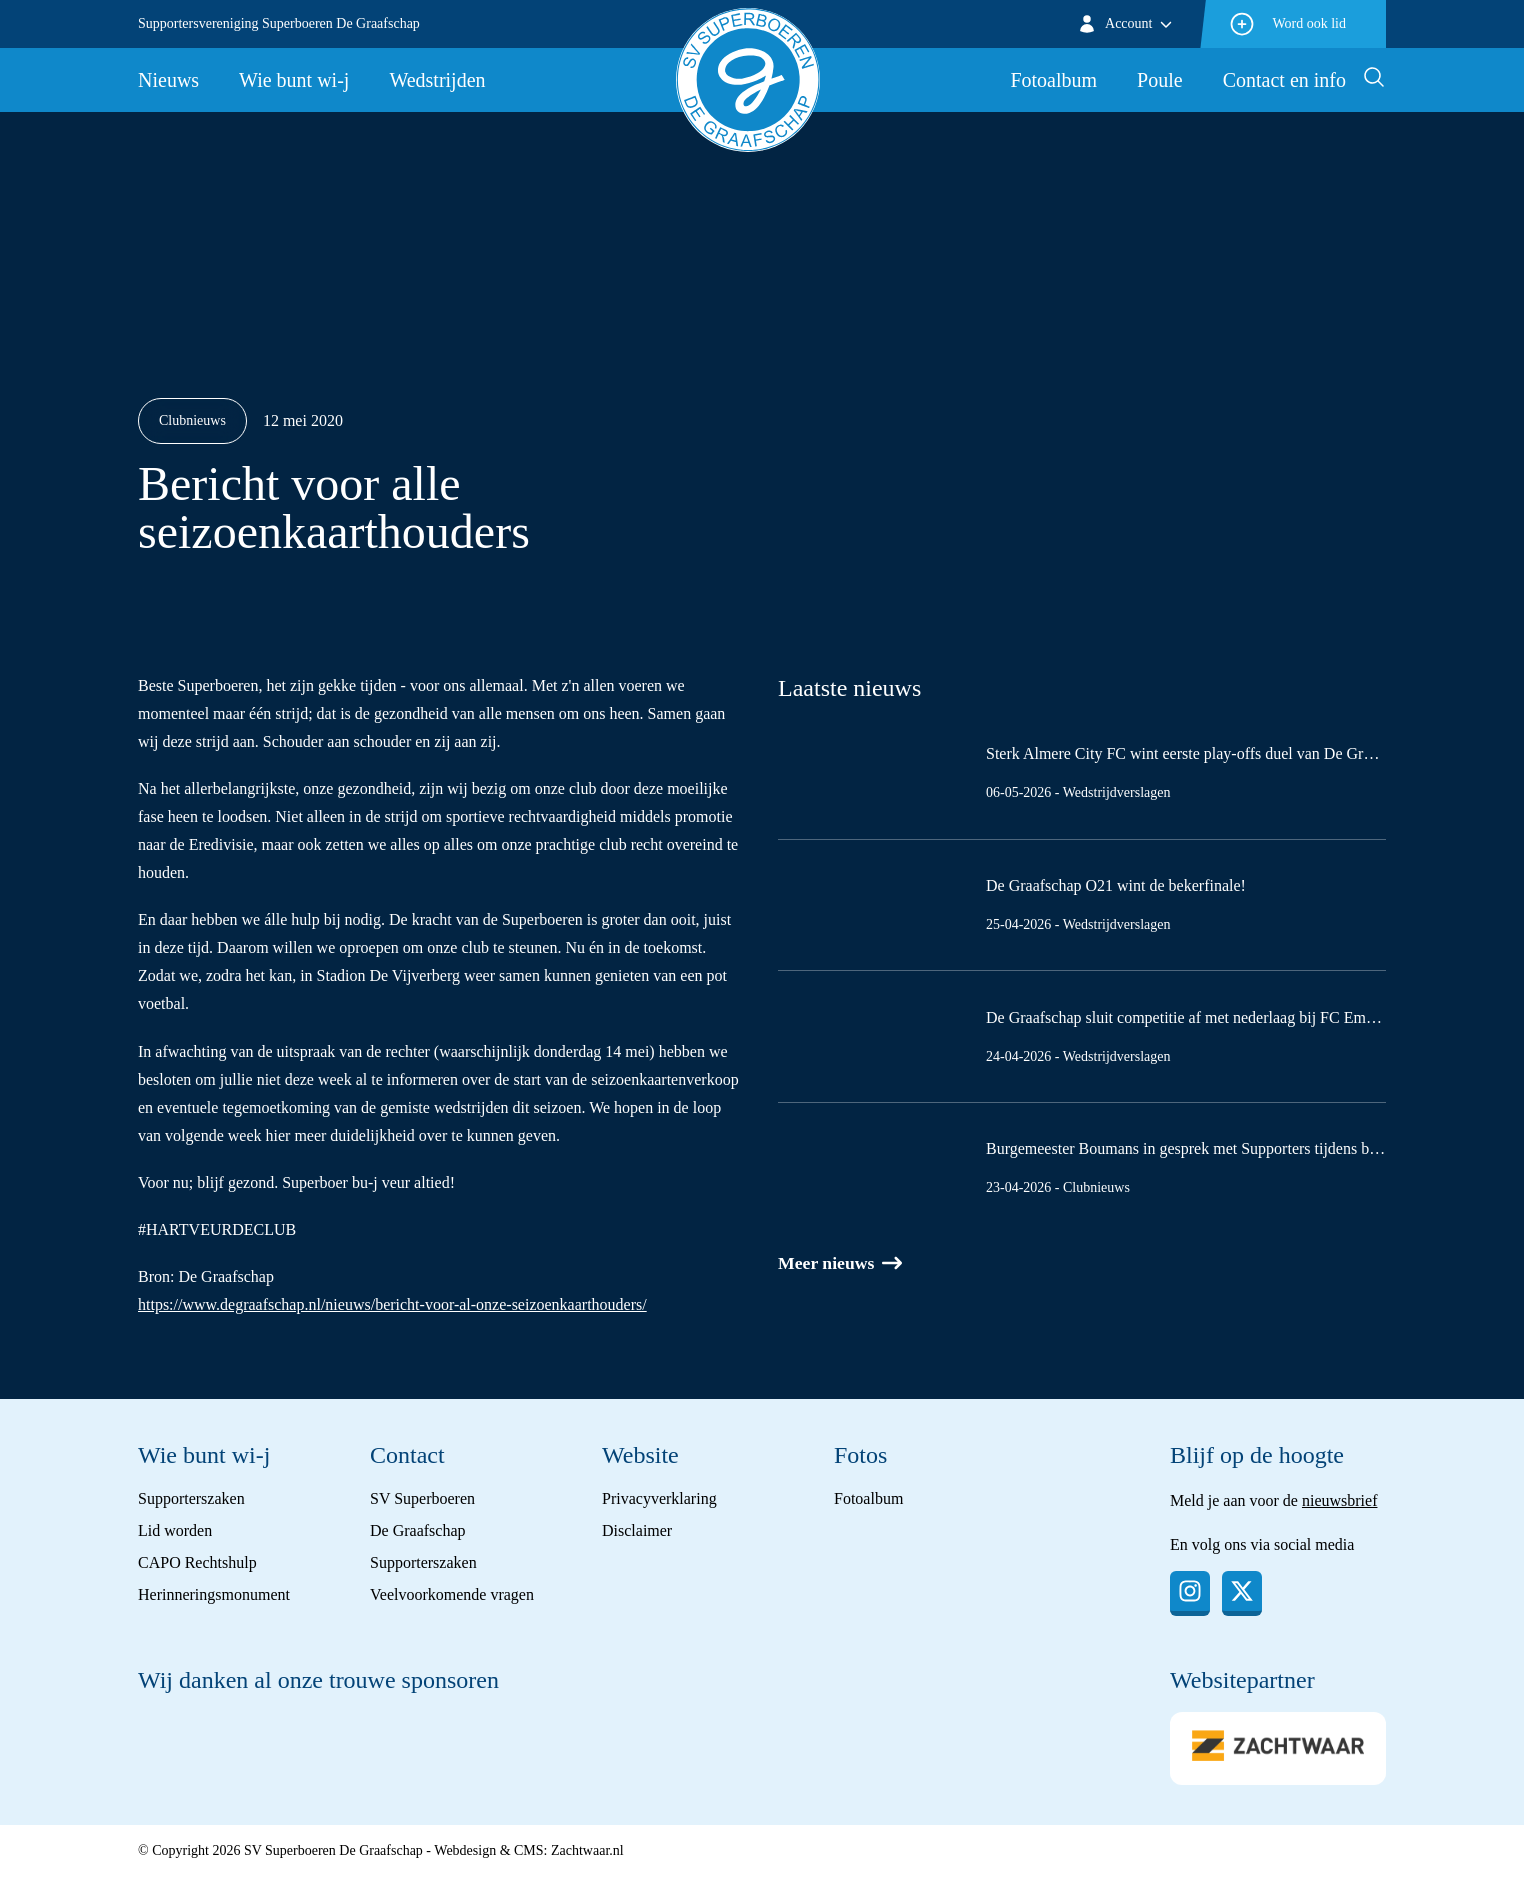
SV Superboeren (422, 1498)
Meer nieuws (841, 1264)
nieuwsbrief (1340, 1500)
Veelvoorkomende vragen (452, 1594)
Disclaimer (637, 1530)
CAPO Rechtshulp (197, 1562)
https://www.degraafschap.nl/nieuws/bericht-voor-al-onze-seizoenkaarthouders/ (392, 1304)
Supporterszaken (191, 1498)
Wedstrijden (437, 80)
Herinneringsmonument (214, 1594)
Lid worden (175, 1530)
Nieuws (168, 80)
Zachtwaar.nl (587, 1850)
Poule (1160, 80)
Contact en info (1284, 80)
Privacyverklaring (659, 1498)
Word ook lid (1287, 24)
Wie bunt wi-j (294, 80)
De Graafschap (418, 1530)
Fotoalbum (1053, 80)
